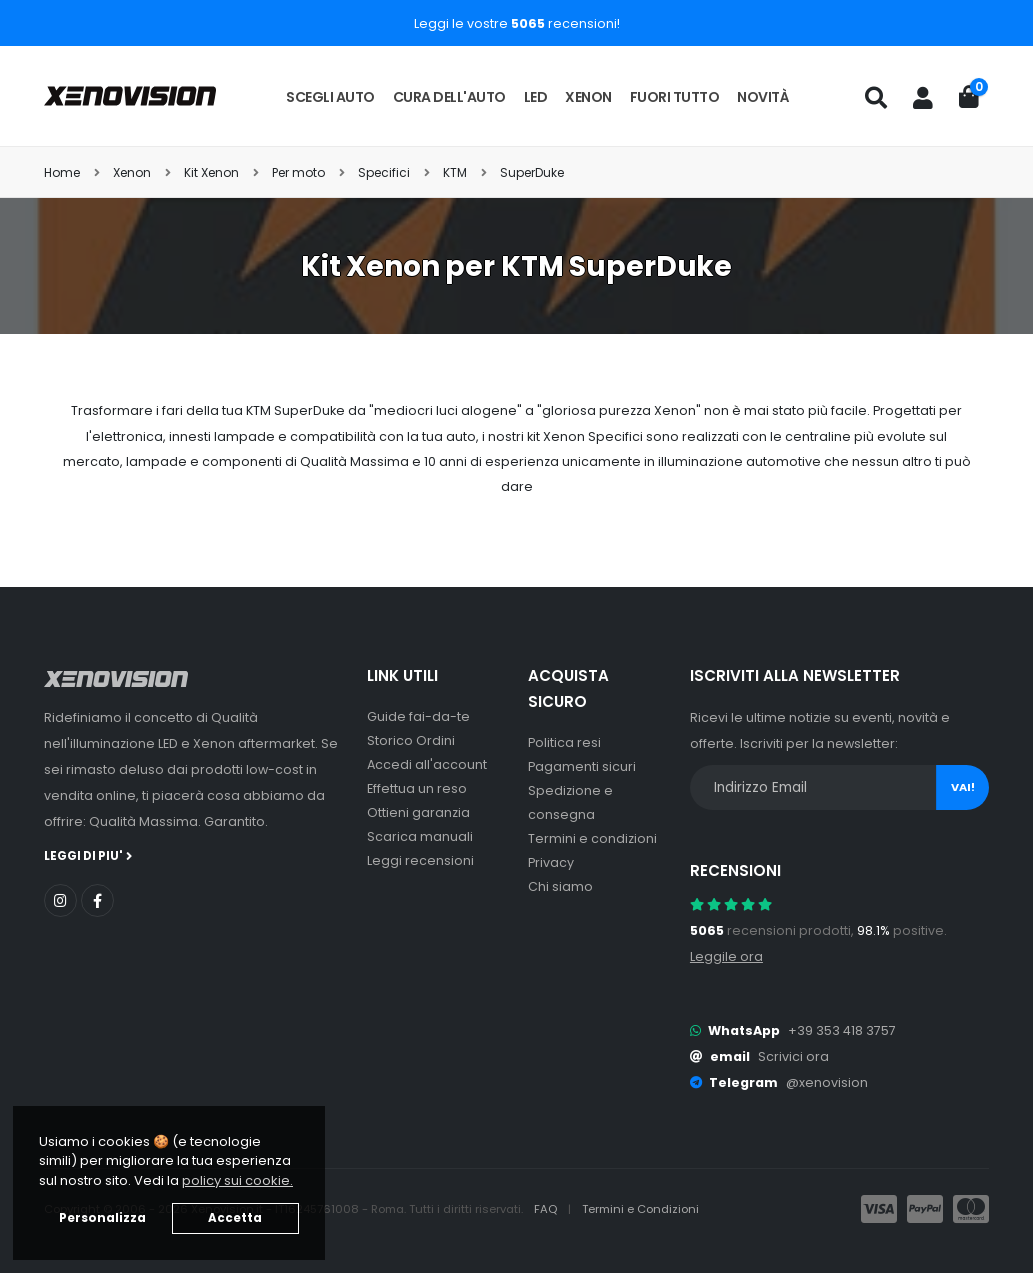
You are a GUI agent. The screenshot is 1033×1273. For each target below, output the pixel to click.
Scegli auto (330, 97)
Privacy (551, 862)
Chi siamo (560, 886)
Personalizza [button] (102, 1218)
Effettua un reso (417, 788)
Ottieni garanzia (418, 812)
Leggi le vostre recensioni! (517, 23)
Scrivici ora (793, 1056)
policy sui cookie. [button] (237, 1180)
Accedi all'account (427, 764)
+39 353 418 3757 (842, 1030)
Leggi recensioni (420, 860)
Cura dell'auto (449, 97)
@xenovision (827, 1082)
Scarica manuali (420, 836)
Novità (763, 97)
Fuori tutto (675, 97)
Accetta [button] (235, 1218)
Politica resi (564, 742)
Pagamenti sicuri (582, 766)
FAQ (547, 1209)
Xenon (588, 97)
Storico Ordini (411, 740)
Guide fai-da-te (418, 716)
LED (536, 97)
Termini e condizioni (592, 838)
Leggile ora (726, 956)
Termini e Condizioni (640, 1209)
